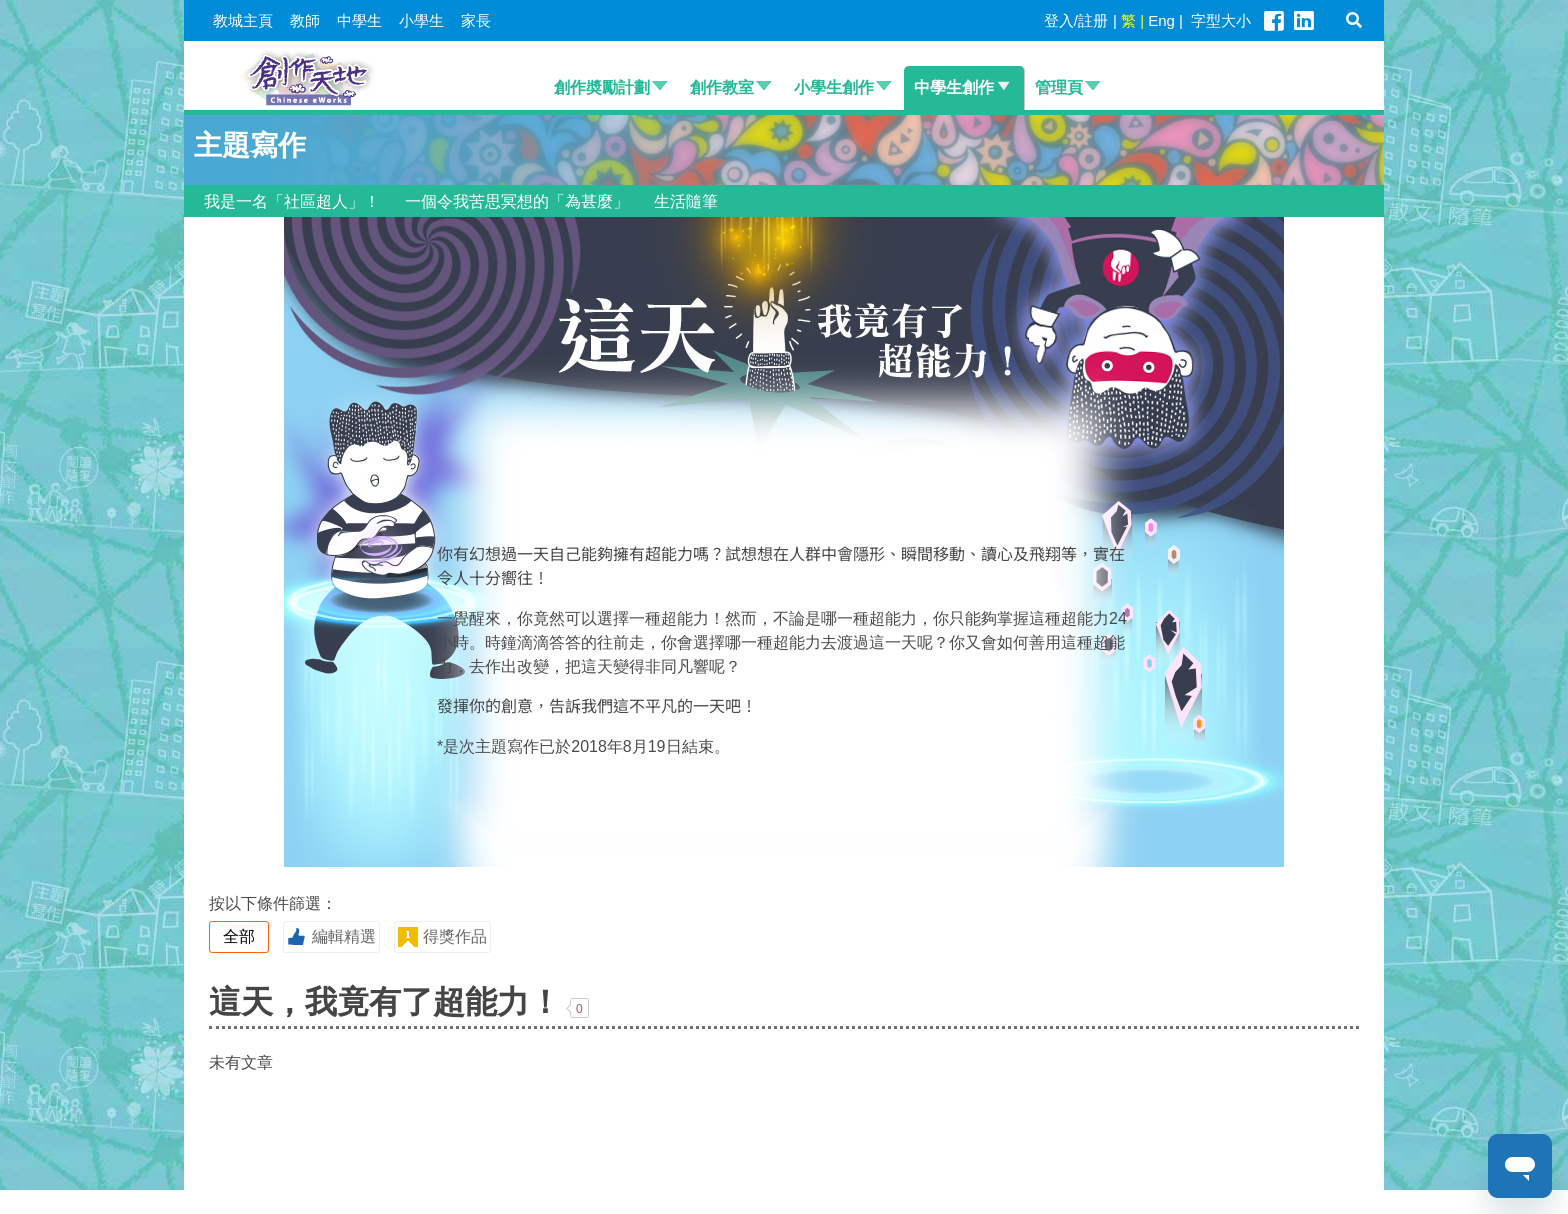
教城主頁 (243, 20)
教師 (305, 20)
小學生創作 (834, 87)
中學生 (359, 20)
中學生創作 (954, 87)
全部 (239, 936)
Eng (1161, 20)
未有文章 (241, 1062)
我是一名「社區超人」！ (292, 201)
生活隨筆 (686, 201)
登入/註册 (1076, 20)
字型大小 (1221, 20)
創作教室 (722, 87)
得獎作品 (442, 937)
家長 (476, 20)
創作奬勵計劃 (602, 87)
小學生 (421, 20)
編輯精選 (331, 937)
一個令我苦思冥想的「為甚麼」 (517, 201)
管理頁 (1059, 87)
